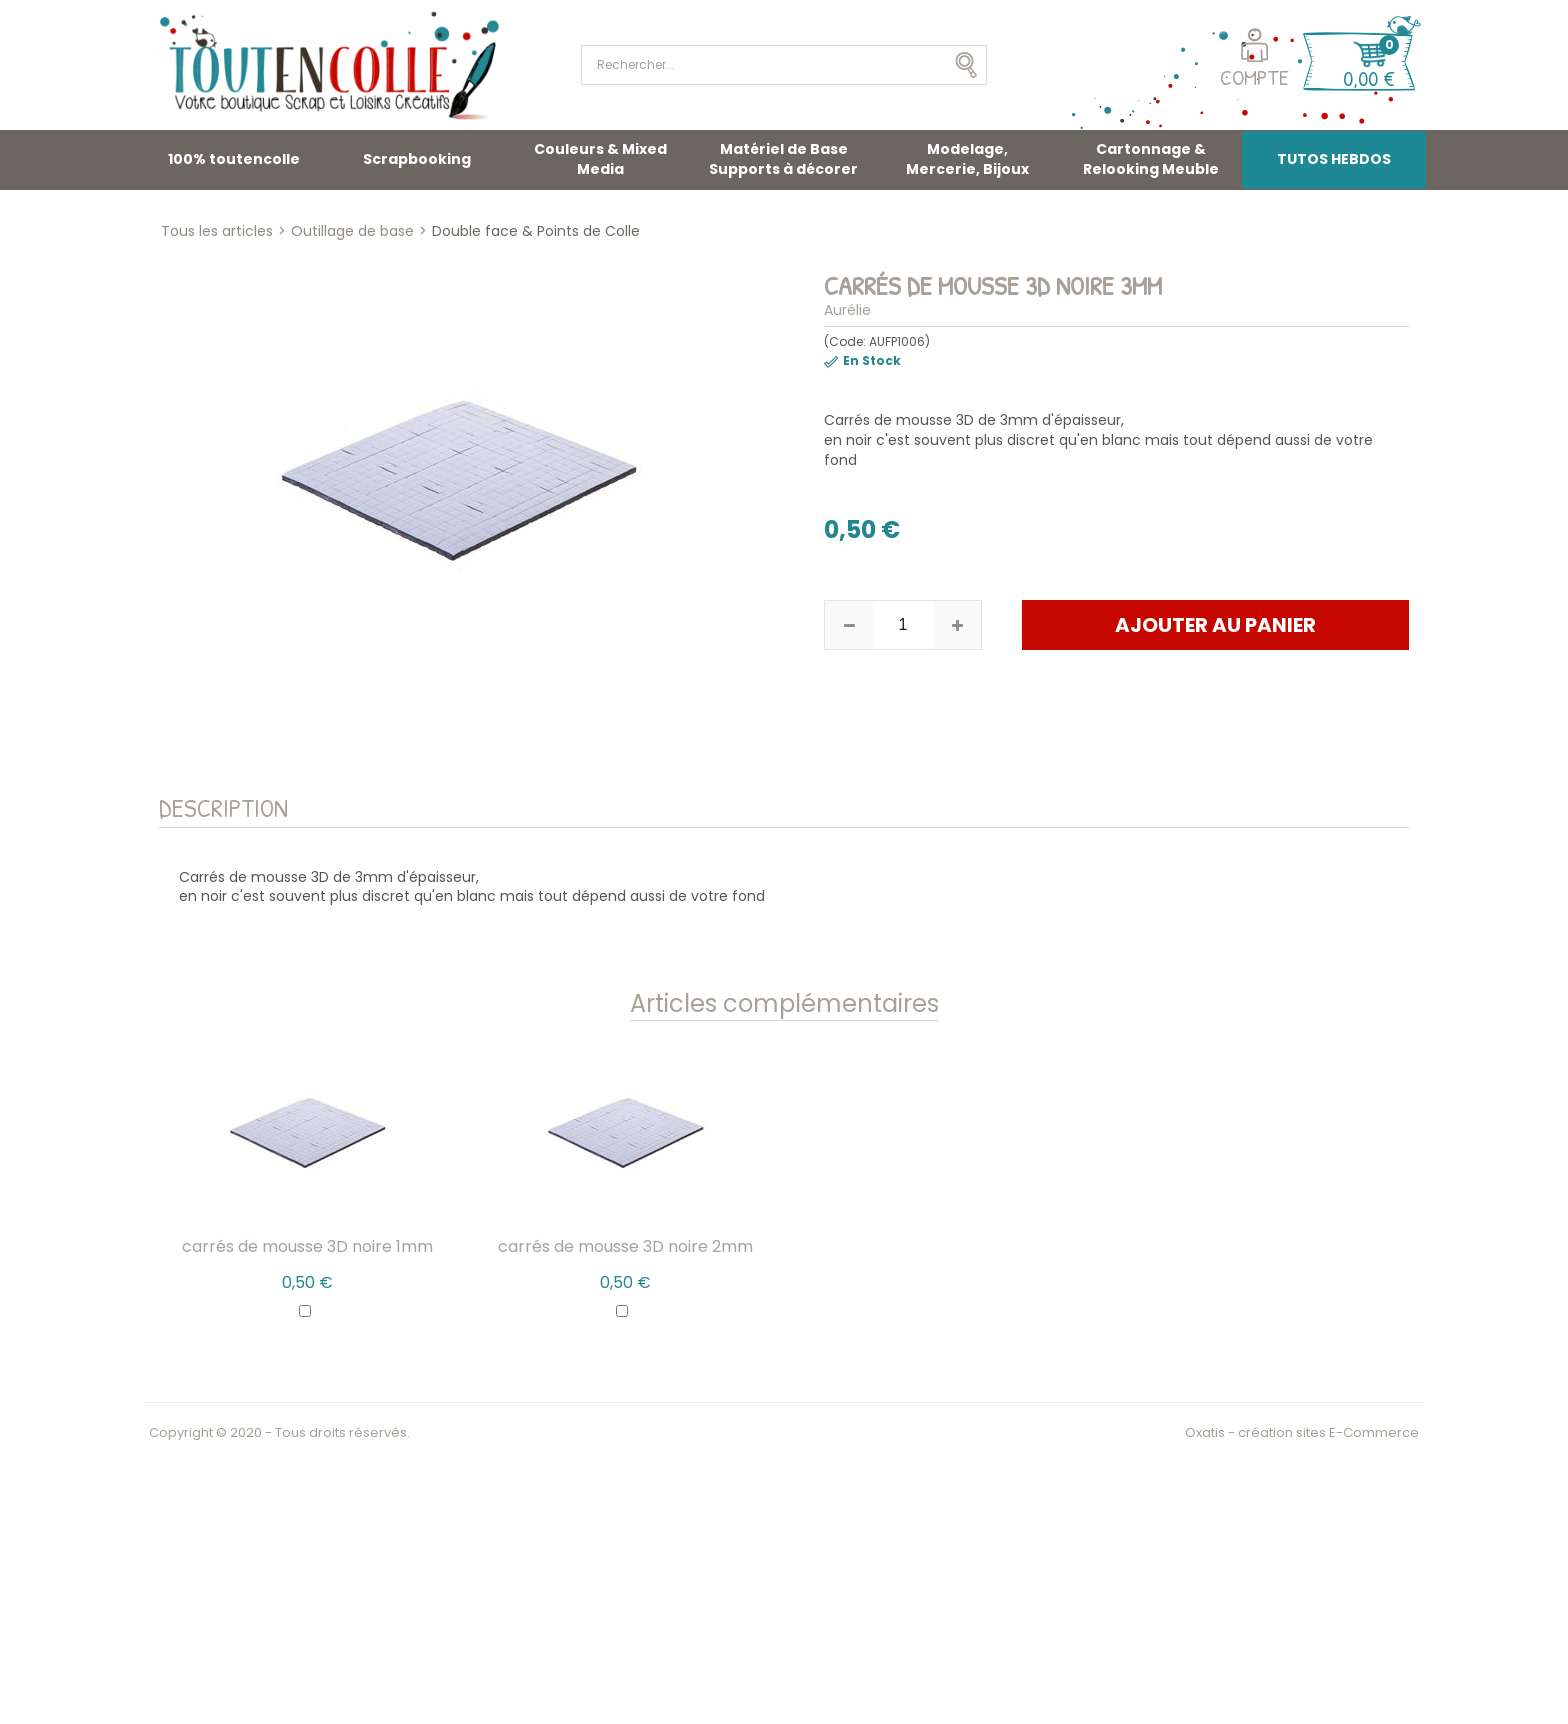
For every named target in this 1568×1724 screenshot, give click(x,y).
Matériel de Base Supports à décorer (783, 159)
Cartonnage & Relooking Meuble (1151, 159)
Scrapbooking (417, 159)
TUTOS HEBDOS (1334, 159)
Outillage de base (352, 231)
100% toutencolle (234, 159)
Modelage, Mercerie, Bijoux (967, 159)
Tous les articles (217, 231)
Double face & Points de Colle (536, 231)
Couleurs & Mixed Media (600, 159)
